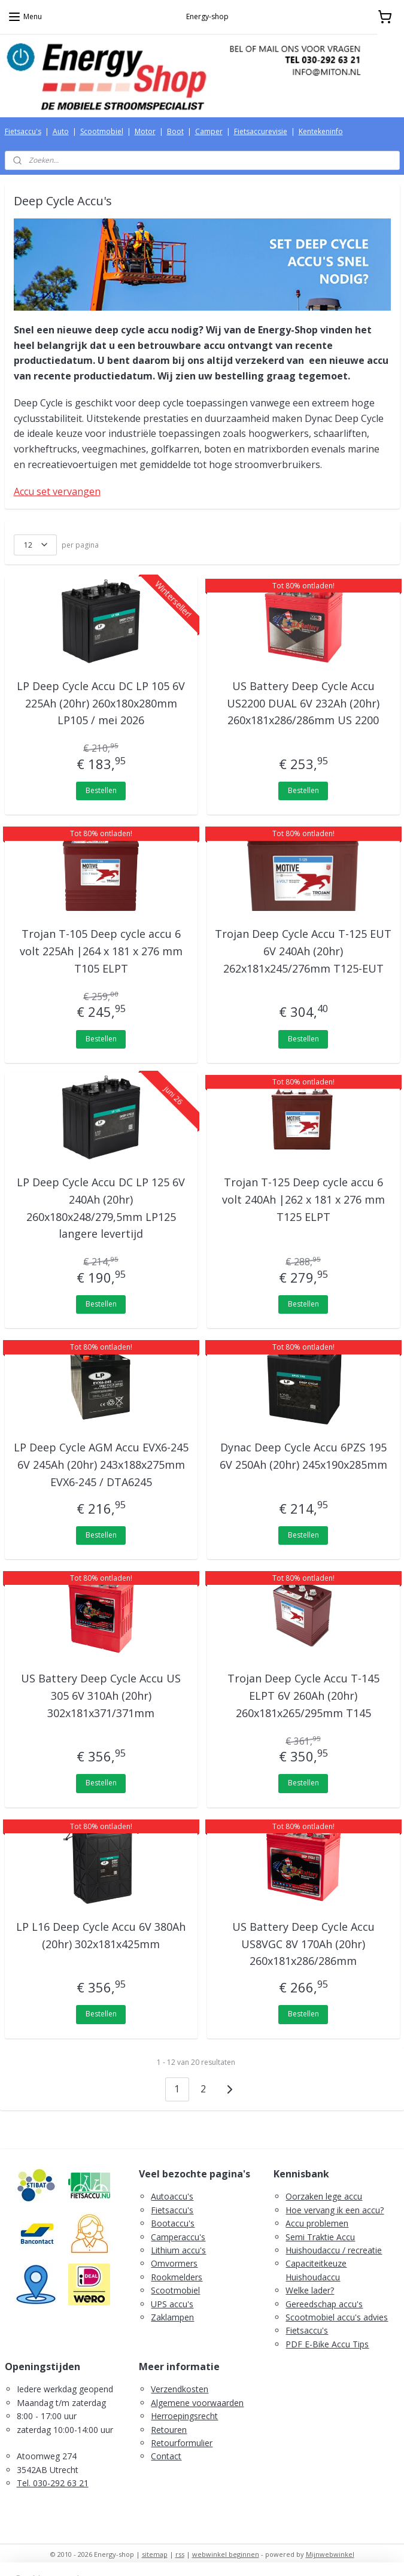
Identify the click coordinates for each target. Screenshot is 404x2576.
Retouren (169, 2429)
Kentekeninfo (321, 131)
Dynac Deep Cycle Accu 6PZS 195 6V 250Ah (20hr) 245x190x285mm (303, 1456)
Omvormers (174, 2263)
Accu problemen (316, 2223)
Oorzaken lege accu (323, 2196)
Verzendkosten (179, 2389)
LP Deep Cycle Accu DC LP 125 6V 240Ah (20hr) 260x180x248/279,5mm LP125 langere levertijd (101, 1208)
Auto (61, 131)
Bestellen (101, 790)
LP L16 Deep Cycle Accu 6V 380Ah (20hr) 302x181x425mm (101, 1935)
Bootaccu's (173, 2223)
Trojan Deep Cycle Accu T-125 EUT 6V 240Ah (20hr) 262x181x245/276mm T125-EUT (303, 951)
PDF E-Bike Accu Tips (327, 2344)
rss (179, 2554)
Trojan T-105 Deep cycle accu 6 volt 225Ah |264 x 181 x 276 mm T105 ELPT (101, 951)
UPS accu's (172, 2304)
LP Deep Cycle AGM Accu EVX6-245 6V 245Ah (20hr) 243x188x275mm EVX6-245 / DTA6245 (101, 1464)
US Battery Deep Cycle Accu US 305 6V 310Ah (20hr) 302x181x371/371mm (101, 1695)
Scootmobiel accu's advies (336, 2317)
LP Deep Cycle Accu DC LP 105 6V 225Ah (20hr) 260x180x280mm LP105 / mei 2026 (101, 703)
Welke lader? (309, 2290)
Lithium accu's (178, 2250)
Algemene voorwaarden (197, 2402)
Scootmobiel (101, 131)
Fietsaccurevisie (260, 131)
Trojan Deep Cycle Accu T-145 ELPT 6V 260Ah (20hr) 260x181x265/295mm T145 (303, 1695)
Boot (175, 131)
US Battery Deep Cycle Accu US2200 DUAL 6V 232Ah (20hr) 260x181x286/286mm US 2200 (303, 703)
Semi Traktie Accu (320, 2237)
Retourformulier (181, 2443)
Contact (166, 2456)
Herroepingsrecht (184, 2416)
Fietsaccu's (23, 131)
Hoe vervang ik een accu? (334, 2210)
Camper (209, 131)
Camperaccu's (178, 2237)
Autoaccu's (172, 2196)
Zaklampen (172, 2317)
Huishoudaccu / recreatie (333, 2250)
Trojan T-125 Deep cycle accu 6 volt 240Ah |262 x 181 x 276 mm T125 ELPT (303, 1199)
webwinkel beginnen (225, 2554)
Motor (145, 131)
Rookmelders (176, 2277)
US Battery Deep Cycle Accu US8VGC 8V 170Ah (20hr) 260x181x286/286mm (303, 1944)
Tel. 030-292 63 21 (53, 2483)
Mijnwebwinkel (330, 2554)
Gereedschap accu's (324, 2304)
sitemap (155, 2554)
